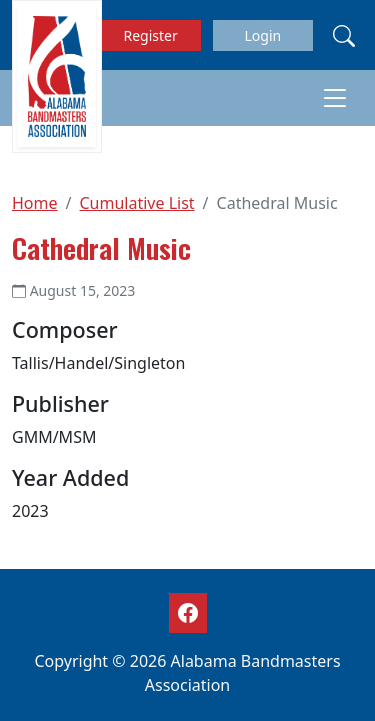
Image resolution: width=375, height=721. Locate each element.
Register (151, 35)
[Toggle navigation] (335, 98)
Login (262, 35)
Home (35, 203)
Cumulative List (136, 203)
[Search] (344, 35)
